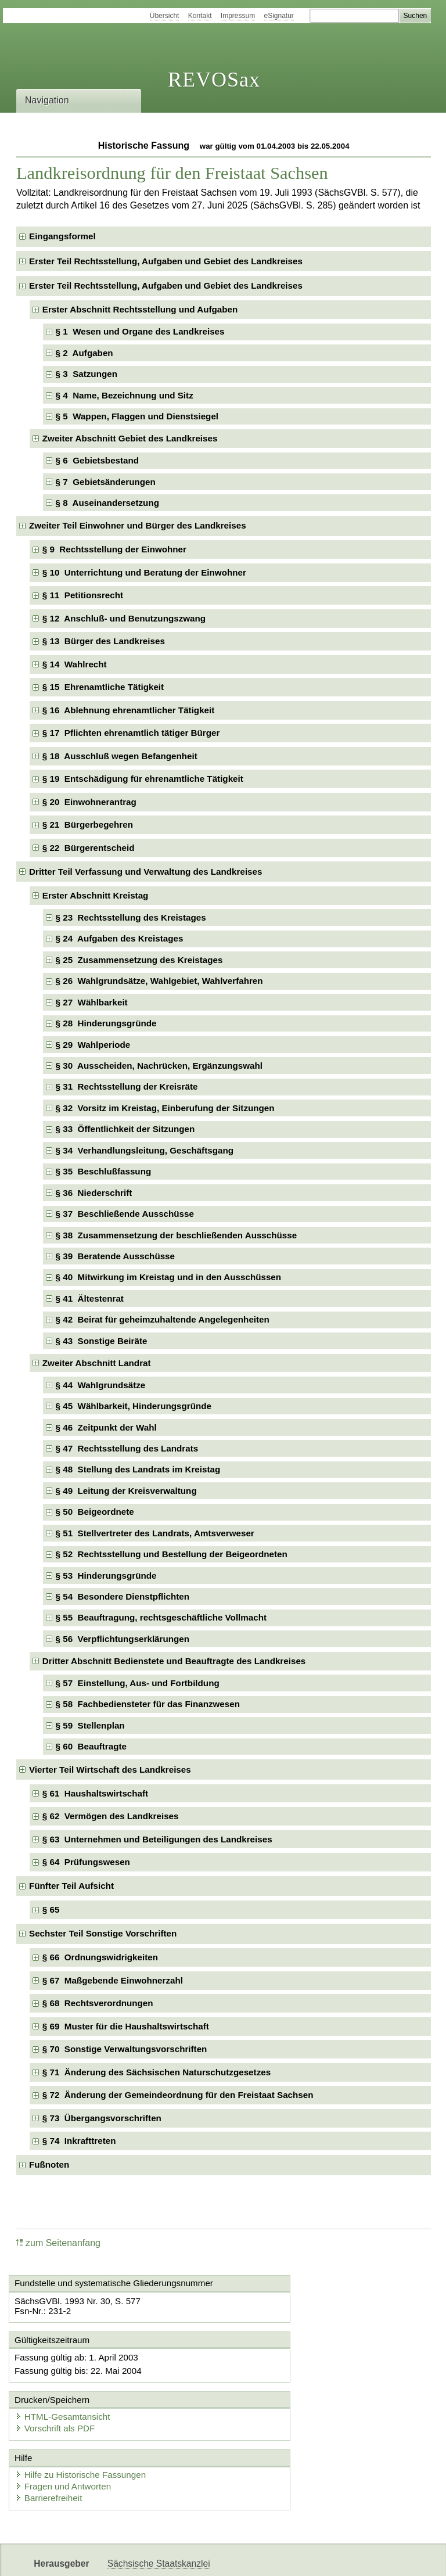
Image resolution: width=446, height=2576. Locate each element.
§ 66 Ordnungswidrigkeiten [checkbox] (100, 1957)
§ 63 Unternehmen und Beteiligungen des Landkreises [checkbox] (157, 1839)
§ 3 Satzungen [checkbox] (86, 374)
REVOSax (214, 79)
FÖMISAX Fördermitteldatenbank (174, 2557)
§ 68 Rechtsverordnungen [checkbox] (97, 2003)
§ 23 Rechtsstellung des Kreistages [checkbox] (131, 917)
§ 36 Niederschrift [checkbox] (94, 1193)
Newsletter (274, 2557)
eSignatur (279, 16)
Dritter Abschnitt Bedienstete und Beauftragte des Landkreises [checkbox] (173, 1661)
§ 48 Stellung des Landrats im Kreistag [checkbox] (138, 1469)
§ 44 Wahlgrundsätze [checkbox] (101, 1385)
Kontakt (200, 16)
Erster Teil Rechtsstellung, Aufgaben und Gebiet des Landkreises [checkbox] (166, 261)
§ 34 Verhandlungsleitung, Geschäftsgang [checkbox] (144, 1150)
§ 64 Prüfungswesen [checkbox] (86, 1862)
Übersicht (164, 16)
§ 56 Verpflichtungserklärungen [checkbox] (122, 1639)
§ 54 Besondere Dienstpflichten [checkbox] (122, 1596)
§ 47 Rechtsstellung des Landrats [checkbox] (127, 1448)
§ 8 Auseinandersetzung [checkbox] (107, 503)
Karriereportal (334, 2557)
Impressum (238, 16)
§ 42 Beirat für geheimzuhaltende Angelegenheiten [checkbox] (162, 1319)
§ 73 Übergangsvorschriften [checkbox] (101, 2118)
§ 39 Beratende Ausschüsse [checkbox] (115, 1256)
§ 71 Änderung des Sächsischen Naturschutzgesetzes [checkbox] (156, 2072)
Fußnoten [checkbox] (49, 2164)
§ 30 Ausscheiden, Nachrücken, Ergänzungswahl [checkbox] (159, 1065)
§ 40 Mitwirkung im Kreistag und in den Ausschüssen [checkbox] (168, 1277)
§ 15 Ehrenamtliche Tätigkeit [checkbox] (103, 687)
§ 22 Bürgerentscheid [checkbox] (88, 848)
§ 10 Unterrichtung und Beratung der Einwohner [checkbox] (144, 572)
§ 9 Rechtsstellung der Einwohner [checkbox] (114, 549)
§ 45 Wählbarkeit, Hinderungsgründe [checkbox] (133, 1406)
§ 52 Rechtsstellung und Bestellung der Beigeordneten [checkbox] (171, 1554)
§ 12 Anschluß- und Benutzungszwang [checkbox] (124, 618)
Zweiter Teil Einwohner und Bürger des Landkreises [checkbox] (137, 525)
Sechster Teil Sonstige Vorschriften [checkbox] (103, 1933)
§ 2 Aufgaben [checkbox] (84, 353)
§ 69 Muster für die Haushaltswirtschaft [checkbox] (125, 2026)
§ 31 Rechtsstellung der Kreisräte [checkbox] (127, 1086)
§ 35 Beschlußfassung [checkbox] (104, 1171)
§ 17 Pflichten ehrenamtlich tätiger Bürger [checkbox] (131, 733)
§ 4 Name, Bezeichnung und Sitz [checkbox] (124, 395)
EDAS (385, 2557)
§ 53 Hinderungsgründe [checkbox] (106, 1575)
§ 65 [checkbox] (52, 1909)
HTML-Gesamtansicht (284, 2368)
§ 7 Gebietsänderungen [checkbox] (106, 482)
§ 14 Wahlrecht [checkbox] (74, 664)
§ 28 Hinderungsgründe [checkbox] (106, 1023)
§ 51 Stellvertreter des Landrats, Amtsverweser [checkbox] (155, 1533)
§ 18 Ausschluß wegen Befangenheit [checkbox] (119, 756)
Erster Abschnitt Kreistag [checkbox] (95, 895)
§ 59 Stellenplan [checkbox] (90, 1725)
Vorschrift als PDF (276, 2379)
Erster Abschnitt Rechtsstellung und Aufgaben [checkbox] (140, 309)
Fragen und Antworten (66, 2439)
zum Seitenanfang (58, 2243)
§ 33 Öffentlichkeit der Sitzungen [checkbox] (125, 1129)
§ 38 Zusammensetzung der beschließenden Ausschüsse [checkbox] (176, 1235)
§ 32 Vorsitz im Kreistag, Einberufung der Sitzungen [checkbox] (165, 1108)
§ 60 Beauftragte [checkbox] (91, 1746)
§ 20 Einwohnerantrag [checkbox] (89, 802)
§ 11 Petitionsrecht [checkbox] (82, 595)
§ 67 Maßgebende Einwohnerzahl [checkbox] (112, 1980)
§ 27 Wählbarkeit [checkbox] (92, 1002)
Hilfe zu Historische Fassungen (84, 2427)
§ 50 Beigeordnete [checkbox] (95, 1512)
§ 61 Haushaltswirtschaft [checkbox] (95, 1793)
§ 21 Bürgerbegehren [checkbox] (87, 824)
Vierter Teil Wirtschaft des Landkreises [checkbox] (110, 1769)
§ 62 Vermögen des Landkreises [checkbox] (110, 1816)
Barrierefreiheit (52, 2450)
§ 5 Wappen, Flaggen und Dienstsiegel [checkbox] (137, 416)
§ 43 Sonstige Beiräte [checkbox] (102, 1341)
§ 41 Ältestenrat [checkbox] (90, 1298)
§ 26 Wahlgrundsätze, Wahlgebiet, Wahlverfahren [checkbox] (159, 981)
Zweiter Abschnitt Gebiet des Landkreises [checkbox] (130, 438)
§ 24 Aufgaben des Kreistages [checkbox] (120, 938)
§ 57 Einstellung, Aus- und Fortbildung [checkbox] (138, 1683)
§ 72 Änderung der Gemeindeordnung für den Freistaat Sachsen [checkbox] (178, 2095)
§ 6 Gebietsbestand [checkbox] (97, 460)
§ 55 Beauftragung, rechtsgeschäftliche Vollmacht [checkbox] (161, 1617)
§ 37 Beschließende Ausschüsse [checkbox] (125, 1214)
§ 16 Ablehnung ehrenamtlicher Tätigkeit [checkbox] (128, 710)
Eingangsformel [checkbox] (62, 236)
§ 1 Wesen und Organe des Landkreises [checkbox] (140, 331)
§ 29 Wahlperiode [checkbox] (93, 1045)
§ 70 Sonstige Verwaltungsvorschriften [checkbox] (124, 2049)
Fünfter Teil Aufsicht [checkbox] (71, 1886)
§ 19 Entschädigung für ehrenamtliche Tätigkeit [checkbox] (142, 779)
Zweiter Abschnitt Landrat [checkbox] (96, 1363)
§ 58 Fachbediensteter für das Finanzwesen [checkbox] (148, 1704)
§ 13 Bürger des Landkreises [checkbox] (103, 641)
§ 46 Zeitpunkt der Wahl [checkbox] (106, 1427)
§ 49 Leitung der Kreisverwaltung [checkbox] (126, 1491)
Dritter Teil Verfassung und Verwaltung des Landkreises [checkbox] (145, 871)
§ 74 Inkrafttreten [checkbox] (79, 2141)
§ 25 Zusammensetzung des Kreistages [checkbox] (139, 960)
